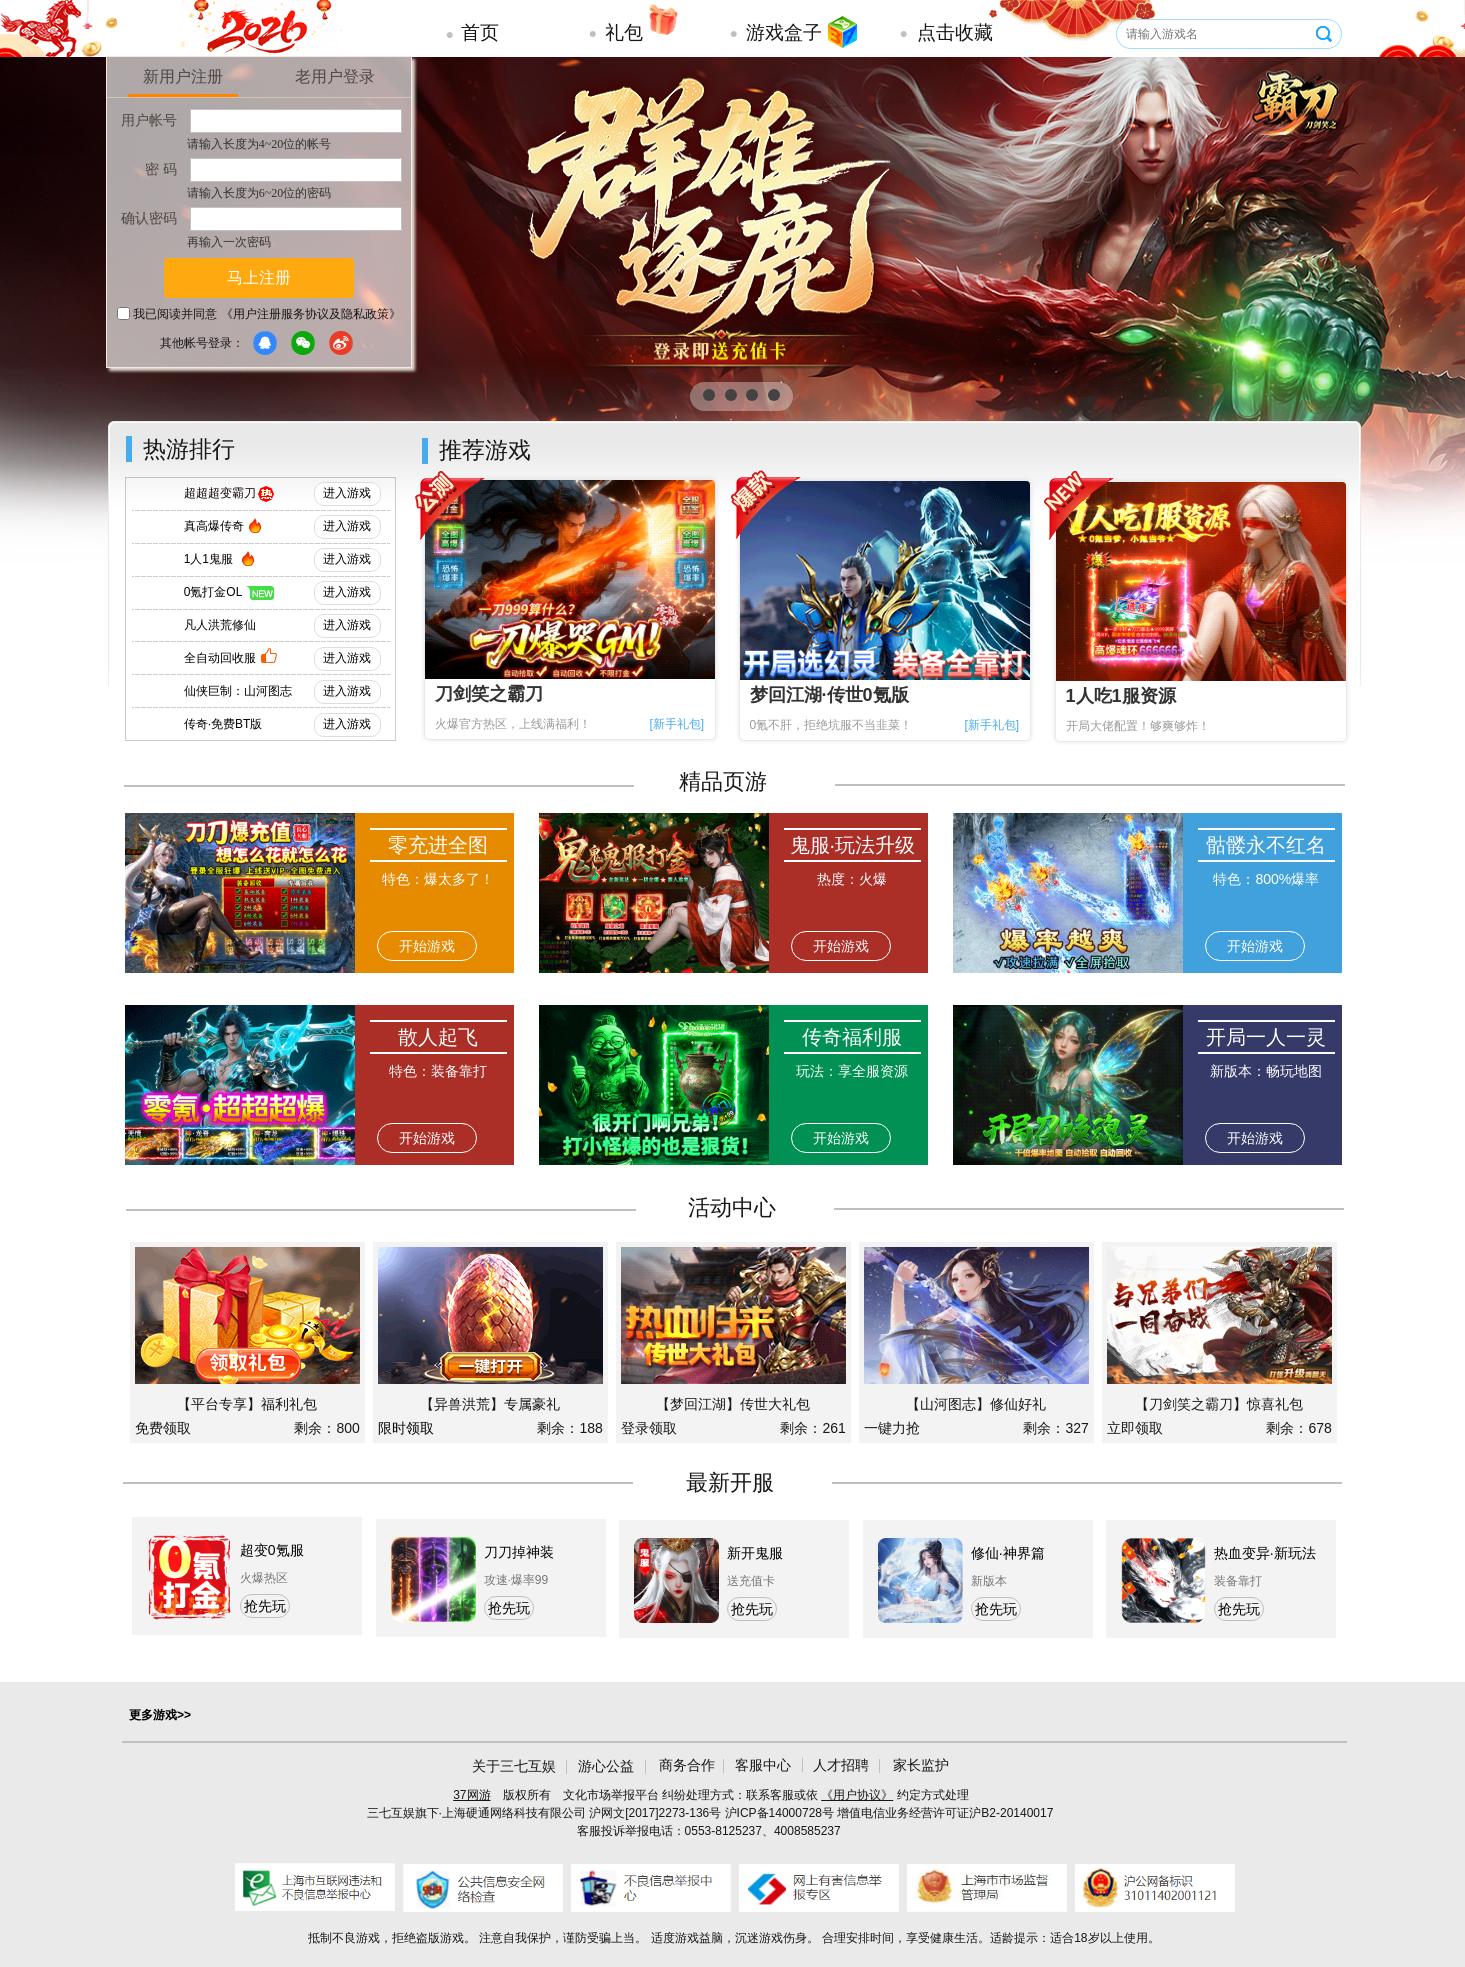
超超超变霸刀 (220, 493)
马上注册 (259, 277)
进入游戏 (347, 493)
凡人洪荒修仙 (220, 625)
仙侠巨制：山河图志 (238, 691)
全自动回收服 (220, 658)
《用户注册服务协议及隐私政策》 (311, 314)
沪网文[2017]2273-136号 (655, 1813)
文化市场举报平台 (611, 1795)
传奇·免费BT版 (223, 724)
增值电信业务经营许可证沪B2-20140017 (945, 1813)
